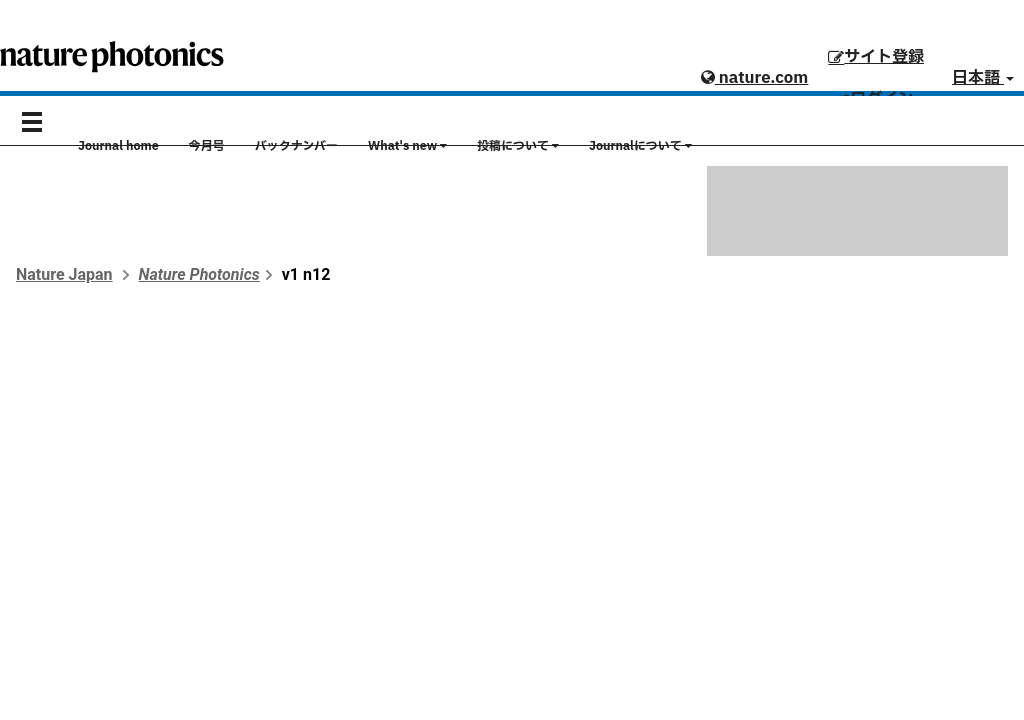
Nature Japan (64, 274)
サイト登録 (876, 57)
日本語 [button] (983, 78)
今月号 (207, 146)
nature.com (754, 78)
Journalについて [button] (640, 146)
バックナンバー (296, 146)
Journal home (118, 146)
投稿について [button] (518, 146)
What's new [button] (407, 146)
